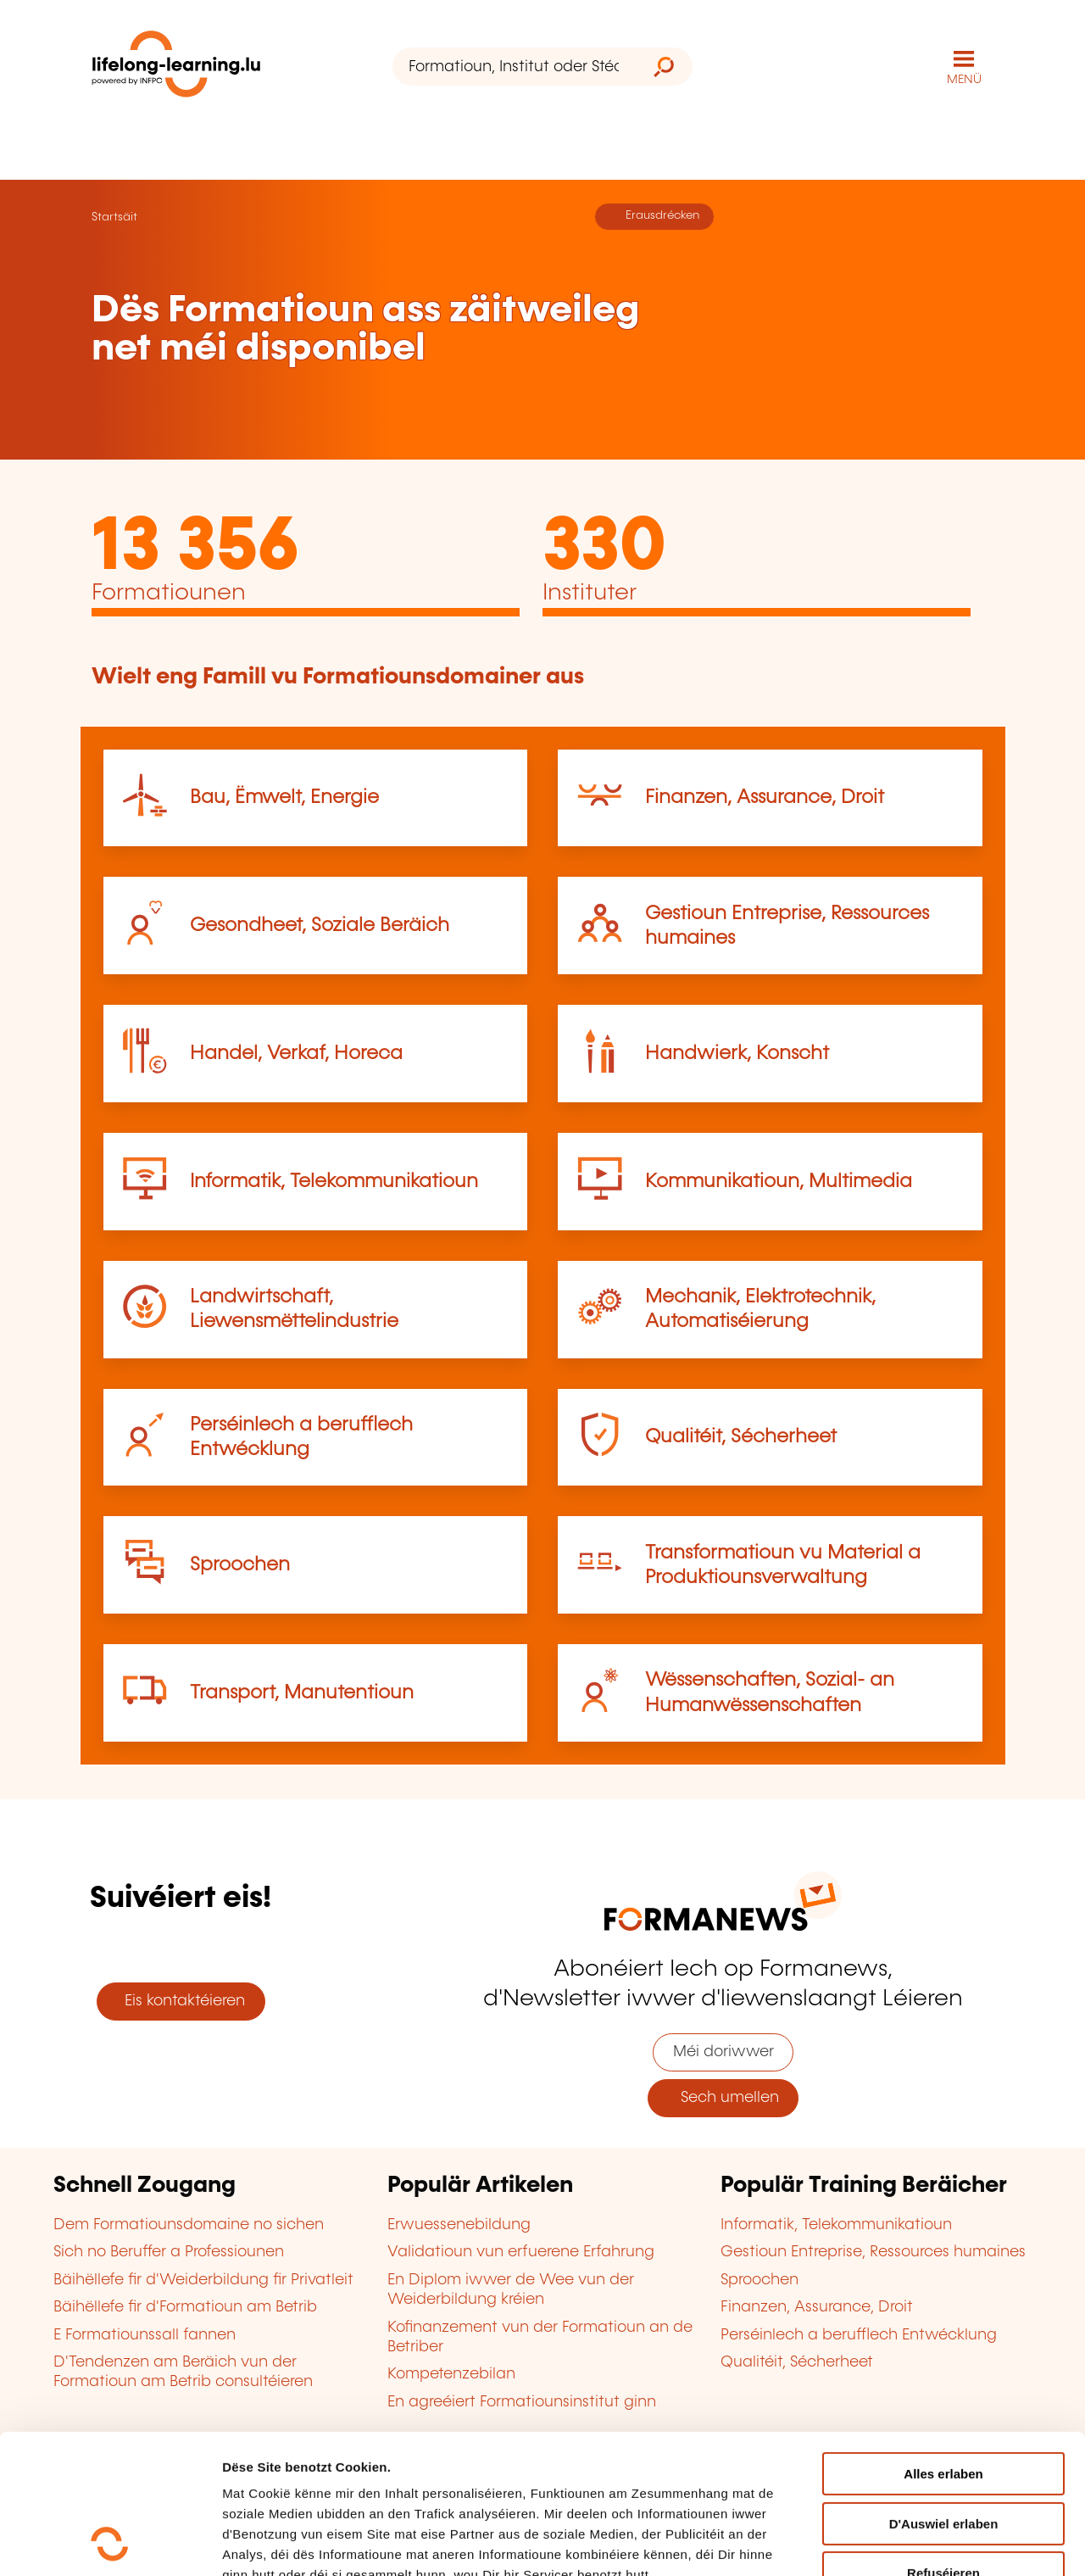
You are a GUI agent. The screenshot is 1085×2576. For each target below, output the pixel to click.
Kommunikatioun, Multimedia (778, 1181)
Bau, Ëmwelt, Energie (284, 797)
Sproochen (240, 1565)
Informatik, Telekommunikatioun (334, 1181)
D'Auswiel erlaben (944, 2393)
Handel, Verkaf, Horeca (296, 1053)
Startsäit (114, 217)
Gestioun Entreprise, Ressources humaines (873, 2252)
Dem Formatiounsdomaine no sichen (188, 2225)
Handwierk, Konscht (737, 1053)
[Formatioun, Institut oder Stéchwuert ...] (514, 66)
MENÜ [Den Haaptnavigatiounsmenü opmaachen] (964, 80)
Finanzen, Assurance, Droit (764, 797)
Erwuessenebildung (459, 2225)
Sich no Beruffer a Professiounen (168, 2252)
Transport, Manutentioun (302, 1693)
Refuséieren (943, 2442)
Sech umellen (723, 2097)
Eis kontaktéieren (180, 2001)
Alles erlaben (943, 2343)
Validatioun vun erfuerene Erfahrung (520, 2252)
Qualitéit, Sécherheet (741, 1437)
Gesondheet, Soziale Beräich (319, 925)
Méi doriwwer (723, 2052)
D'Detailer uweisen (279, 2542)
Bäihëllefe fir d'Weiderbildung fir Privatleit (203, 2280)
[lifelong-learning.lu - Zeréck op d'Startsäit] (176, 67)
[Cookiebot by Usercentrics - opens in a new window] (110, 2543)
